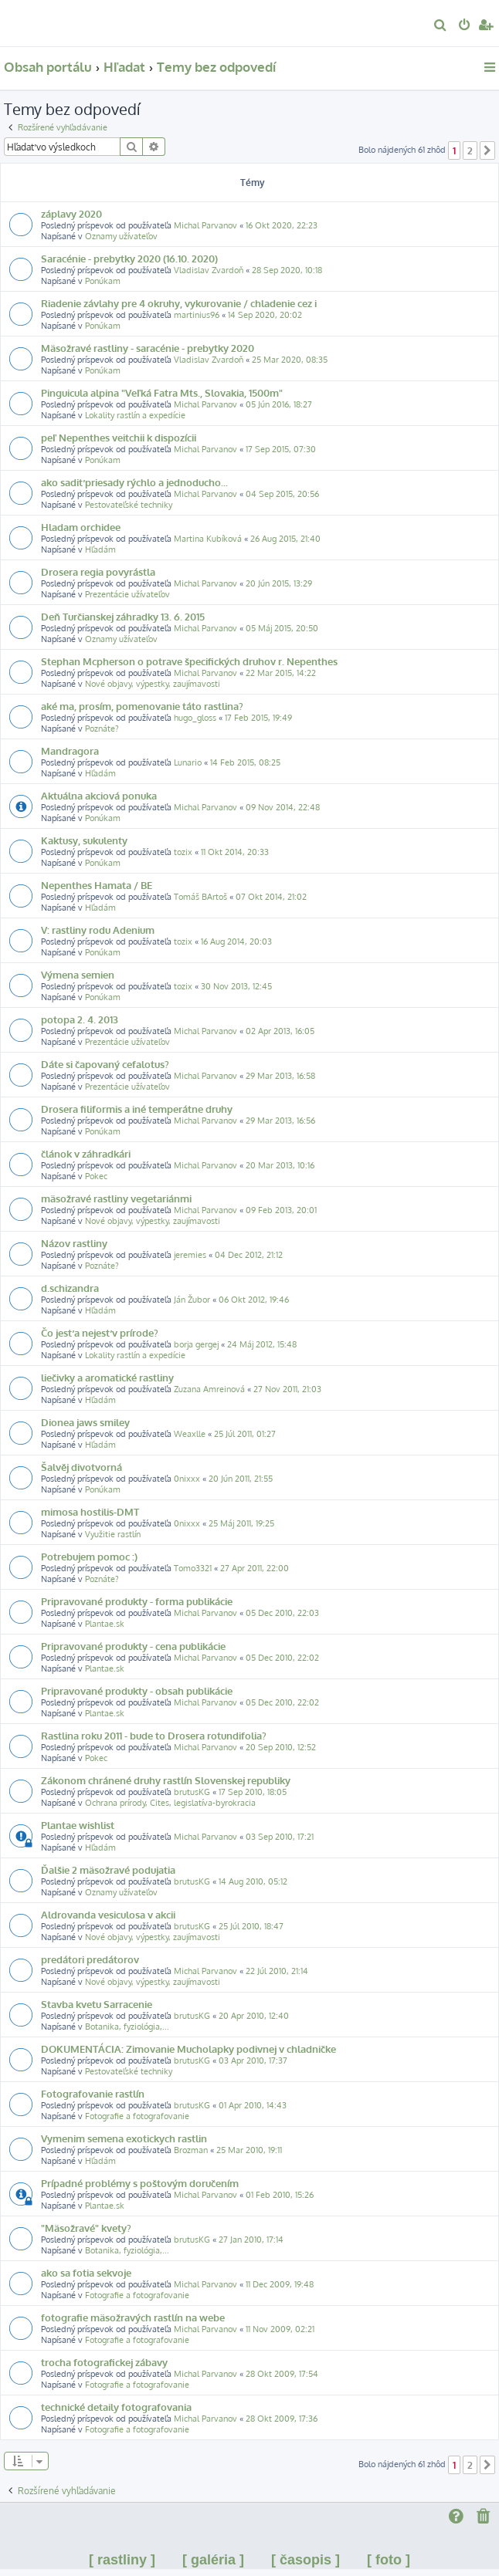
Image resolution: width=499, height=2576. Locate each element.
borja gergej (196, 1344)
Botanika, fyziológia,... (127, 2026)
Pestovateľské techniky (128, 504)
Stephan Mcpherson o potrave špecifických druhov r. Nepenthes (189, 661)
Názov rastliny (74, 1242)
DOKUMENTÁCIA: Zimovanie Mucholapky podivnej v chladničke (188, 2048)
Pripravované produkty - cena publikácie (133, 1645)
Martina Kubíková (208, 538)
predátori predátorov (90, 1959)
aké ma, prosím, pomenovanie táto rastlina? (142, 705)
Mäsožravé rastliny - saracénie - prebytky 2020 (147, 347)
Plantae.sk (104, 1623)
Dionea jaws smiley (85, 1421)
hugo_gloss (195, 717)
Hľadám (100, 549)
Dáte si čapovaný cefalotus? (105, 1063)
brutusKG (192, 1792)
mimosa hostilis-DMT (90, 1511)
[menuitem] (441, 26)
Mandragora (70, 750)
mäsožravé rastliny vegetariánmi (116, 1198)
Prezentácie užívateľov (127, 594)
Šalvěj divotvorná (81, 1466)
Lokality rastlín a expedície (135, 415)
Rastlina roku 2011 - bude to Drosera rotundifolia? (153, 1735)
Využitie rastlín (113, 1534)
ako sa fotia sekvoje (86, 2272)
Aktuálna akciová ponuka (99, 795)
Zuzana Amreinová (209, 1389)
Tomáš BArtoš (200, 896)
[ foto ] (388, 2560)
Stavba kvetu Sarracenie (96, 2003)
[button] (487, 150)
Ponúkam (103, 281)
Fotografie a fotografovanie (137, 2116)
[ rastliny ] (122, 2560)
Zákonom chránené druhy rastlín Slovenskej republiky (165, 1780)
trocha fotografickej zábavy (104, 2361)
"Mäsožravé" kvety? (86, 2227)
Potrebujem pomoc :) (89, 1556)
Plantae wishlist (77, 1824)
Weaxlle (189, 1433)
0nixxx (187, 1478)
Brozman (191, 2150)
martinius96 (196, 314)
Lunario (188, 762)
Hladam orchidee (81, 526)
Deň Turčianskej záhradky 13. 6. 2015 (123, 616)
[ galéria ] (213, 2560)
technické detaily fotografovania (116, 2406)
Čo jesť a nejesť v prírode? (99, 1332)
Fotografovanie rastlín (92, 2093)
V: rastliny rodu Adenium (97, 929)
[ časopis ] (305, 2560)
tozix (183, 852)
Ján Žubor (192, 1299)
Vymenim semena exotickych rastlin (124, 2138)
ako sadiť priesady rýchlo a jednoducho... (134, 481)
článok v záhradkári (86, 1153)
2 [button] (470, 150)
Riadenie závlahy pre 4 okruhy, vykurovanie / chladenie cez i (179, 302)
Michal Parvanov (205, 225)
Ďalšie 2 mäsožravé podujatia (108, 1869)
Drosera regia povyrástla (98, 571)
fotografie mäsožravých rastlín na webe (133, 2317)
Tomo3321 (193, 1568)
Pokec (96, 1176)
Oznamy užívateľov (121, 236)
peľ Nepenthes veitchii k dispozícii (118, 437)
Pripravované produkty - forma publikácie (137, 1600)
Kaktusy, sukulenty (84, 840)
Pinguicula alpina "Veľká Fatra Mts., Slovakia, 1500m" (162, 392)
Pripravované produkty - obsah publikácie (137, 1690)
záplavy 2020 (71, 213)
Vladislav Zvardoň (208, 270)
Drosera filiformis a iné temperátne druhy (137, 1108)
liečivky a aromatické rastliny (107, 1377)
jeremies (190, 1254)
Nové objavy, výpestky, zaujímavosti (152, 683)
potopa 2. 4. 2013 (79, 1019)
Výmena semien (77, 974)
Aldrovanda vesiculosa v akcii (108, 1914)
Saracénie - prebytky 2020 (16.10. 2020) (129, 258)
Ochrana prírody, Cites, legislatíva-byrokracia (170, 1802)
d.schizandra (70, 1287)
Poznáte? (102, 728)
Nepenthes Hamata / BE (96, 884)
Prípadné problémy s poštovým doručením (140, 2182)
